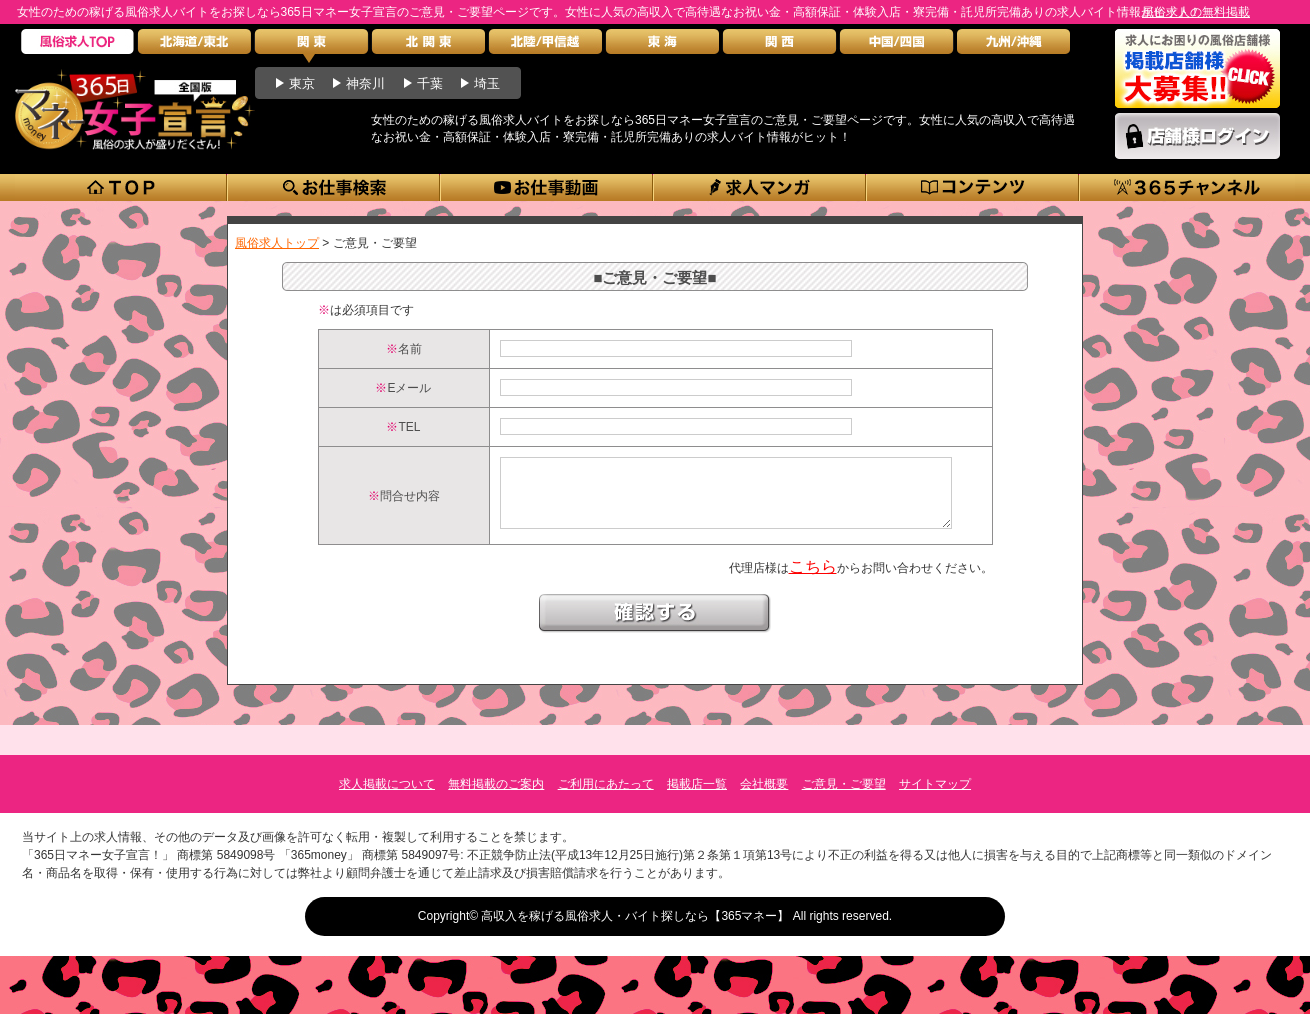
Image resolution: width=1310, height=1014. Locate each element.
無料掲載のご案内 (496, 784)
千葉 (430, 83)
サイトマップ (935, 784)
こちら (813, 581)
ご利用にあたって (606, 784)
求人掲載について (387, 784)
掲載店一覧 (697, 784)
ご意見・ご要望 (844, 784)
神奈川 (365, 83)
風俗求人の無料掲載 (1196, 12)
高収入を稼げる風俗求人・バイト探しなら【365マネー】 (635, 916)
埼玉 (487, 83)
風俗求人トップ (277, 243)
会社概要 (764, 784)
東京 (302, 83)
